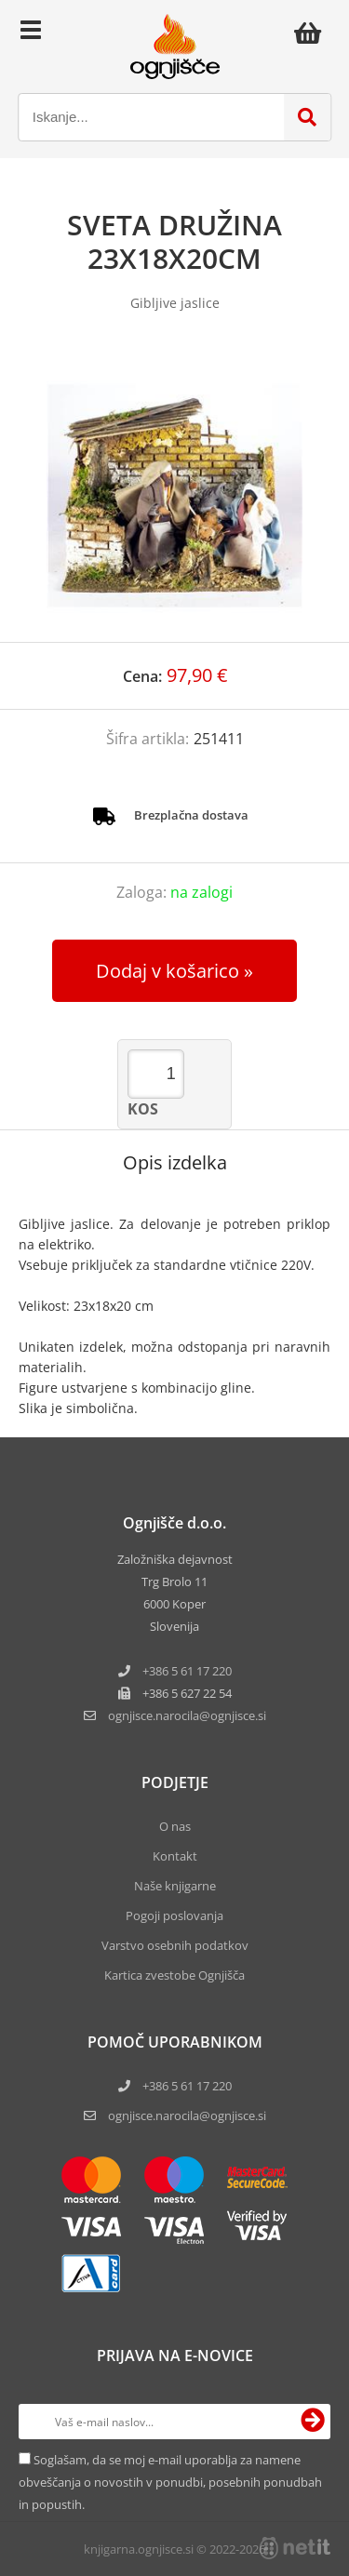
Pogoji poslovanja (174, 1915)
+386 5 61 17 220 (187, 1670)
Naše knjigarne (175, 1885)
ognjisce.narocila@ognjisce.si (187, 2115)
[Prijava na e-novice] (312, 2421)
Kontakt (175, 1856)
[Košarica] (312, 32)
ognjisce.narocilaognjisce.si (187, 1715)
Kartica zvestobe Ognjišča (174, 1975)
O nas (175, 1826)
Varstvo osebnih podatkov (174, 1945)
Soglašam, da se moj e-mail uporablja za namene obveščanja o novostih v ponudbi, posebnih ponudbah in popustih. (170, 2482)
